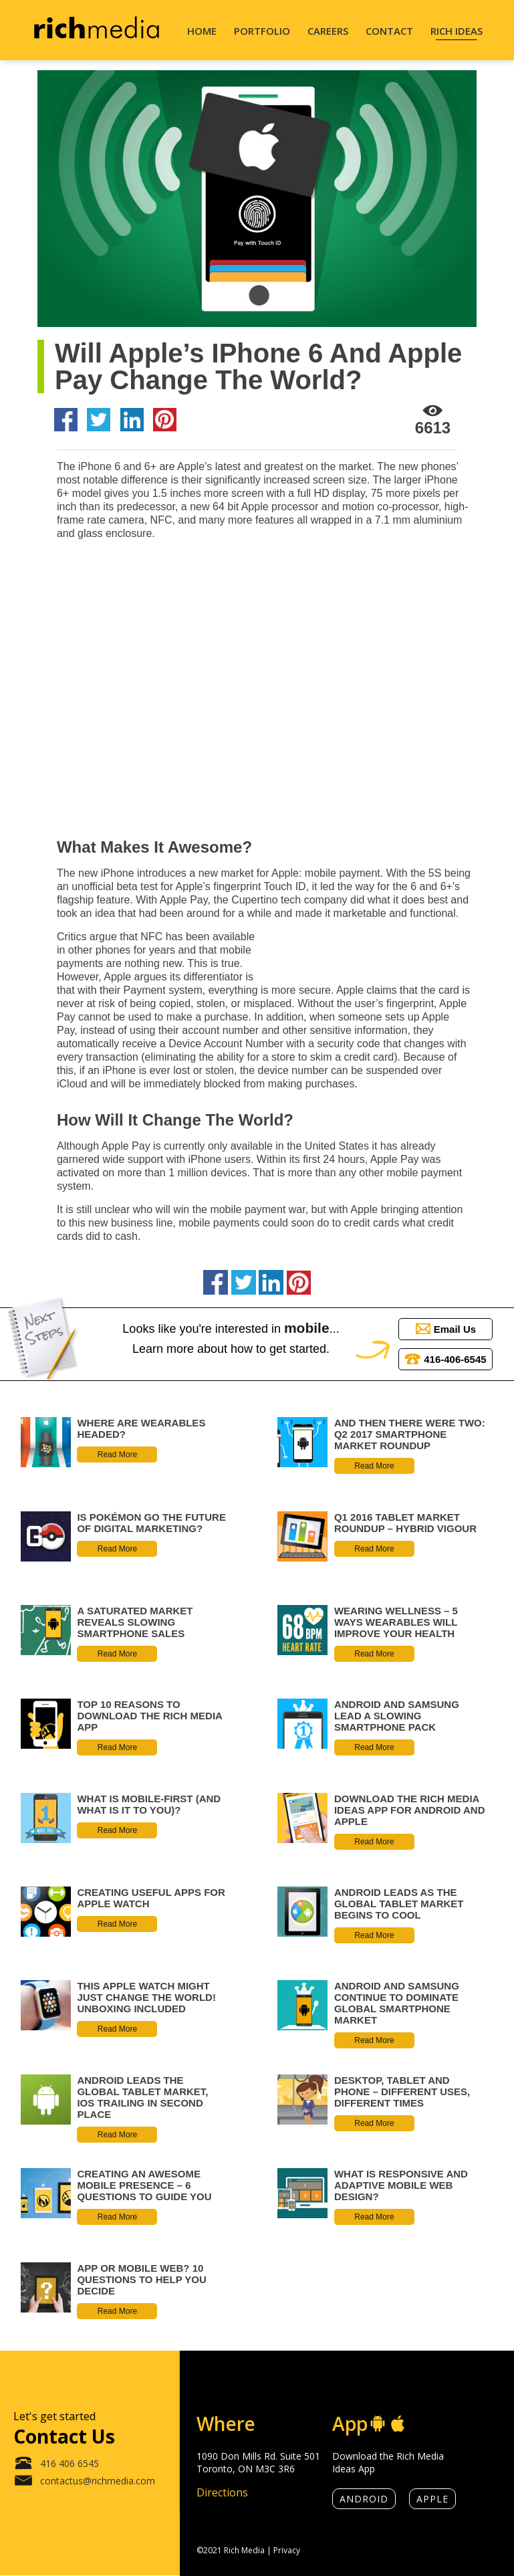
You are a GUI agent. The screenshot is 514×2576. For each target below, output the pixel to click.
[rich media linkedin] (483, 2497)
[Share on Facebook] (66, 420)
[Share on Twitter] (98, 420)
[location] (265, 2423)
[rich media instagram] (483, 2399)
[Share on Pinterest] (164, 420)
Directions (222, 2492)
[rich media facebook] (483, 2464)
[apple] (398, 2423)
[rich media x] (483, 2431)
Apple (432, 2498)
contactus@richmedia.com (84, 2481)
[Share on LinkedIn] (132, 420)
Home (202, 30)
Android (364, 2498)
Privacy (286, 2550)
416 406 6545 (56, 2464)
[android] (378, 2423)
